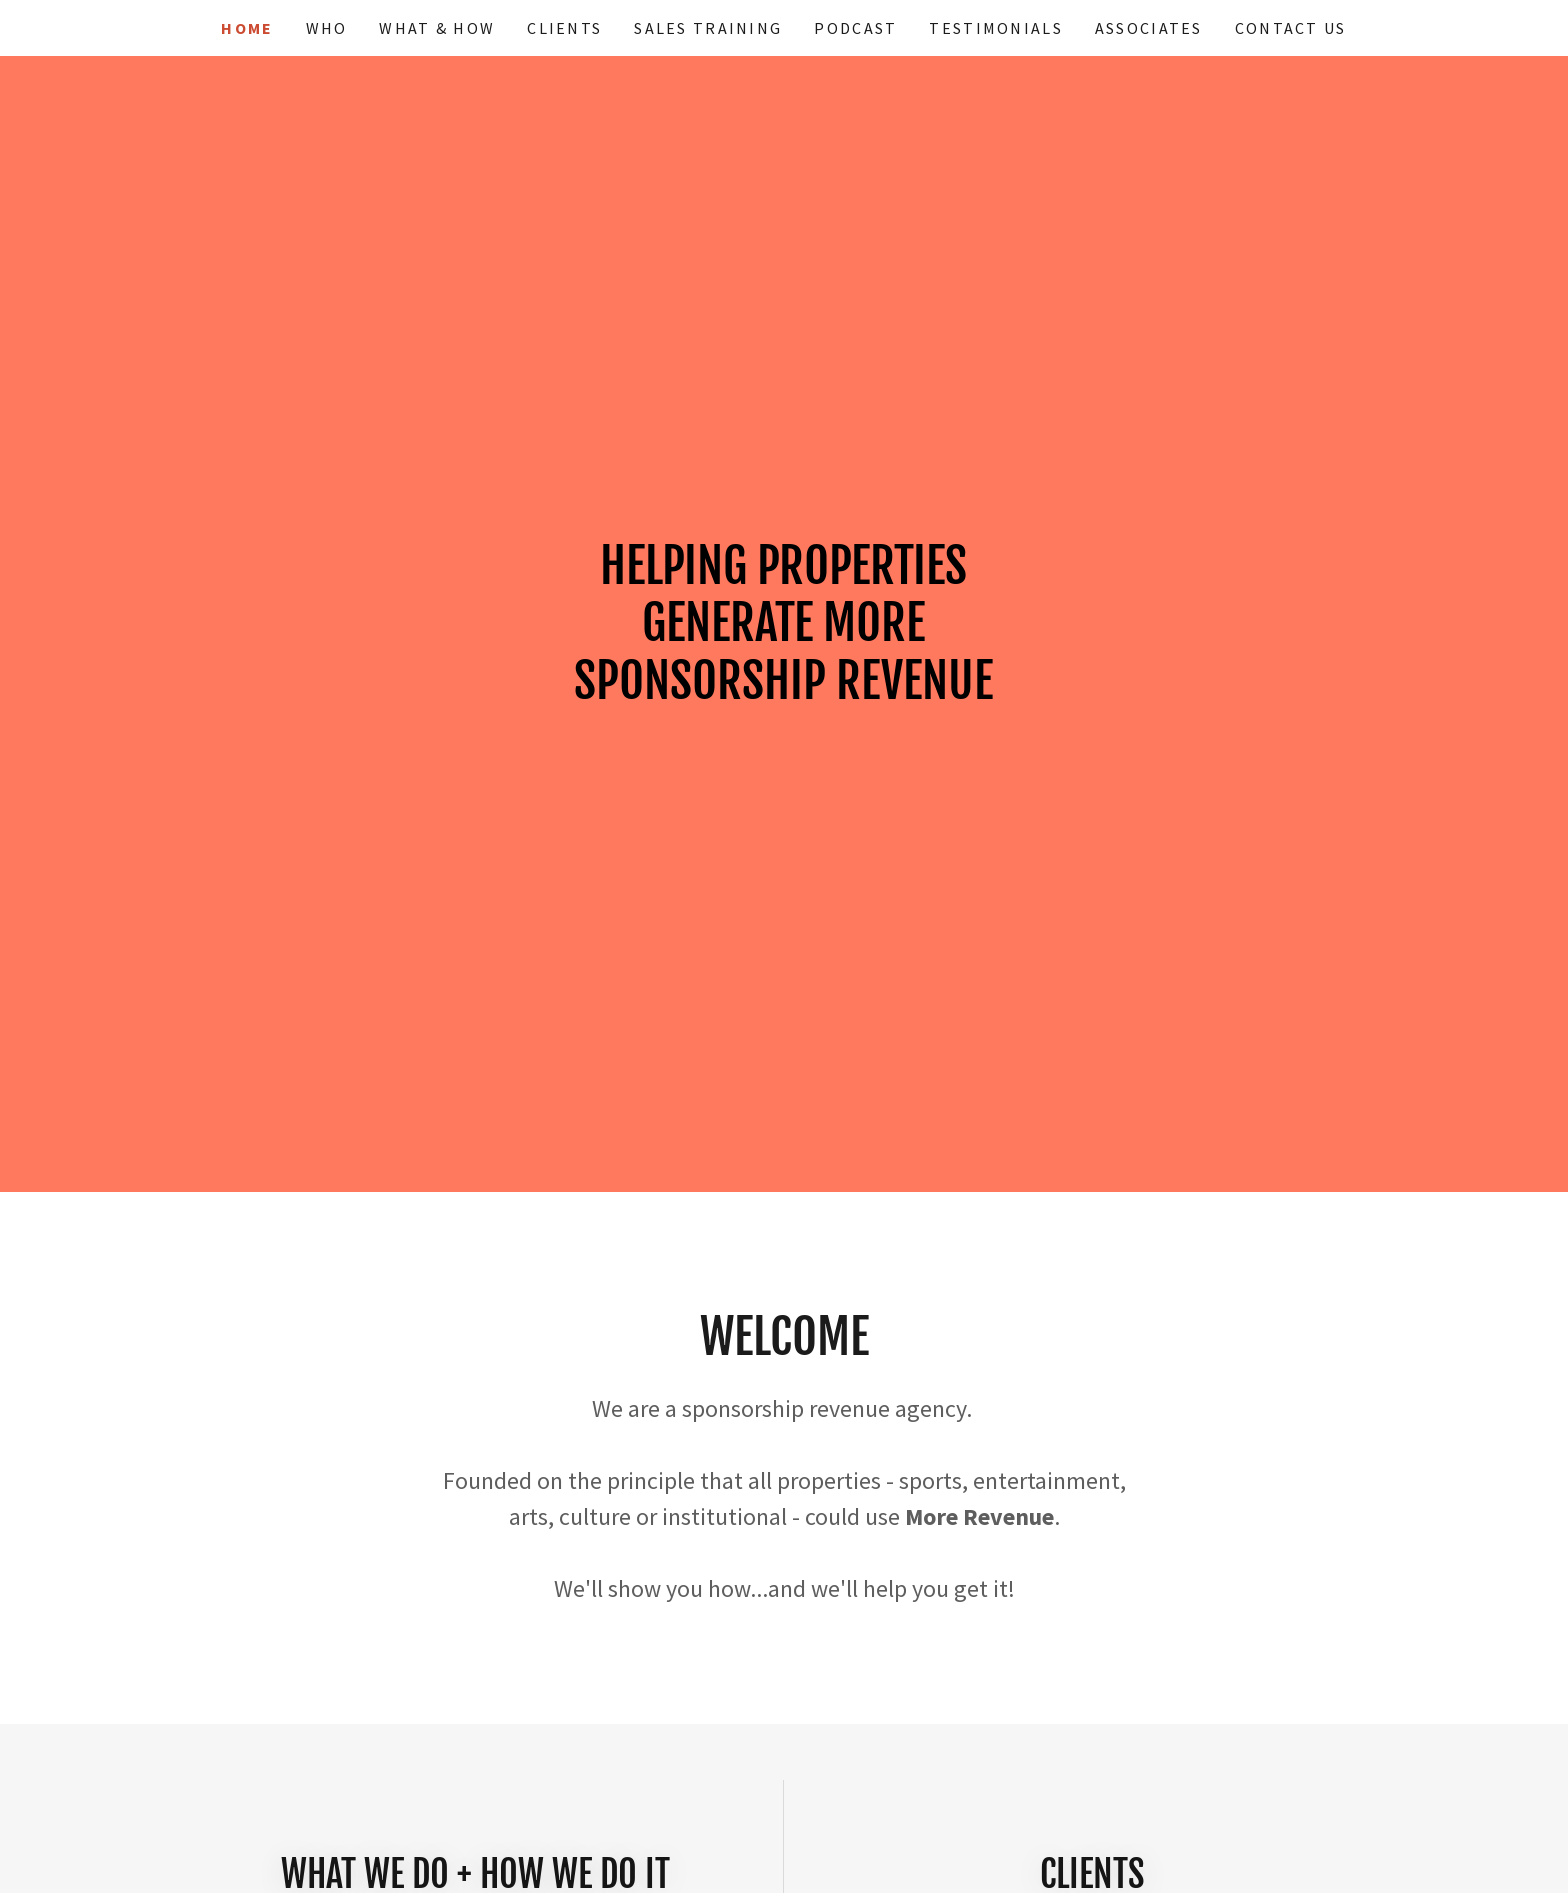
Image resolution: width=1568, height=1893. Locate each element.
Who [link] (327, 28)
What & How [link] (437, 28)
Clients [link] (564, 28)
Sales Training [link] (708, 28)
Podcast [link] (855, 28)
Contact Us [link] (1291, 28)
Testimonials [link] (995, 28)
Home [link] (247, 28)
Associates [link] (1149, 28)
